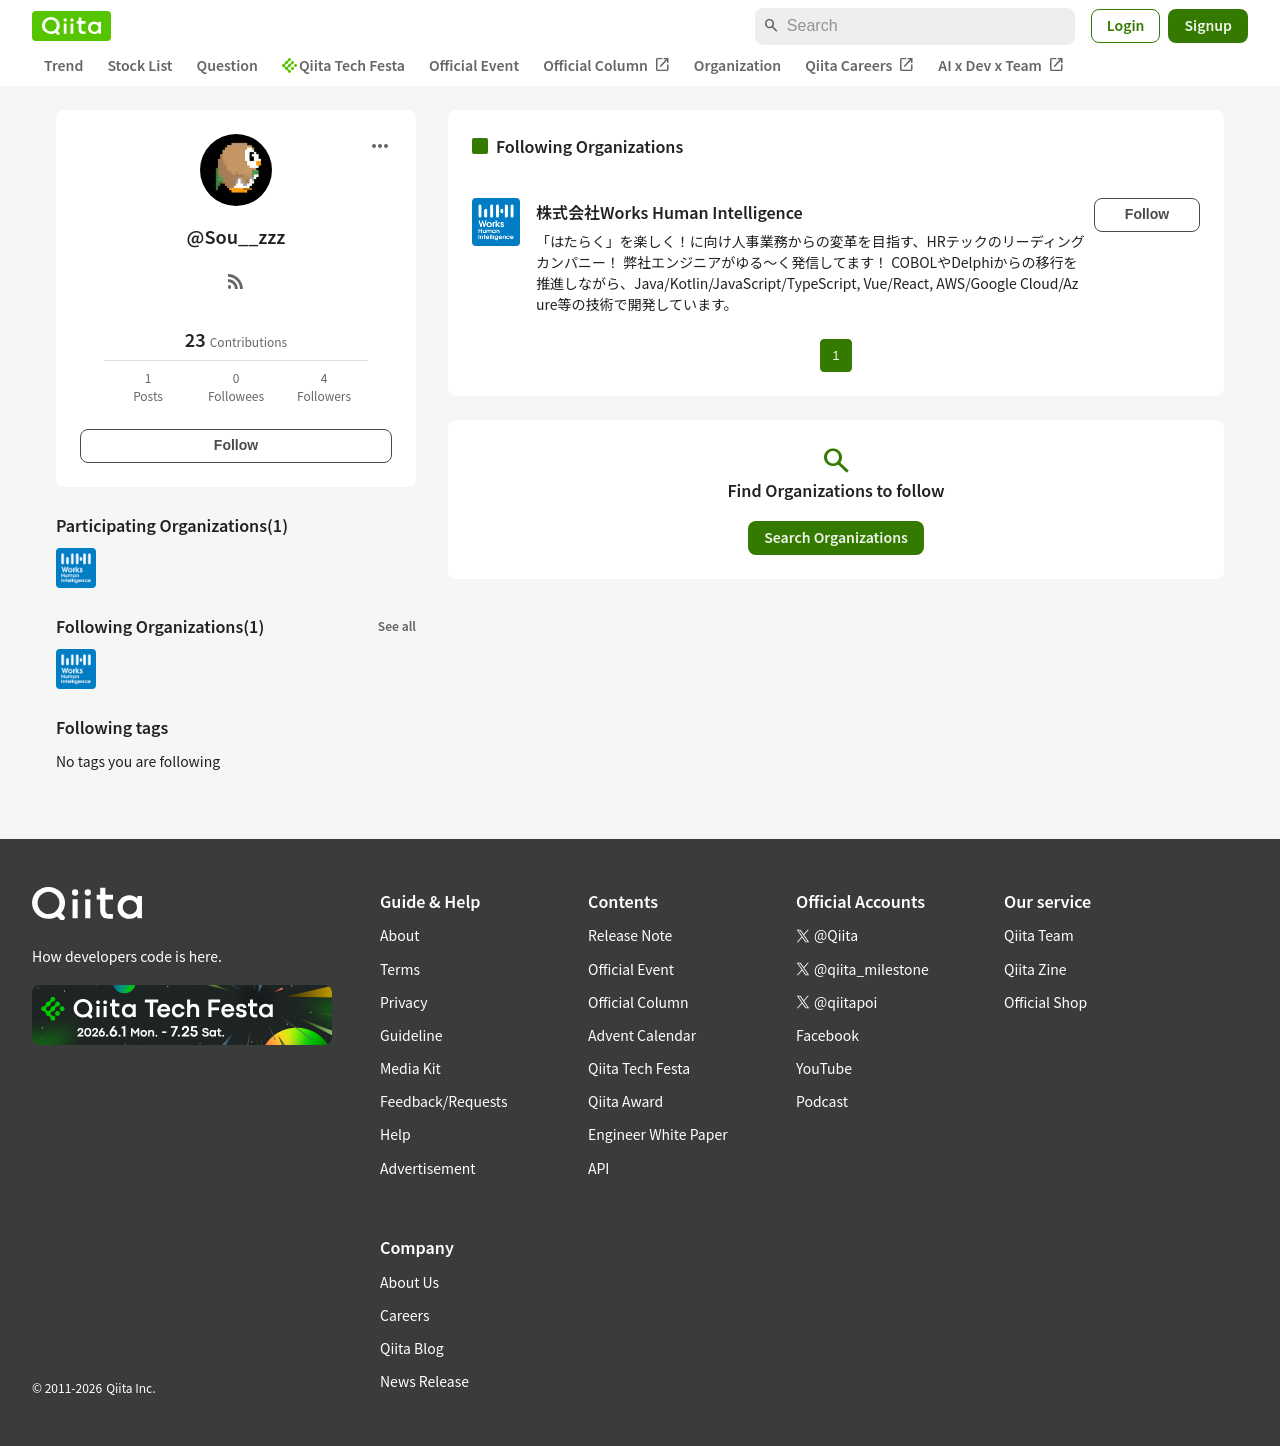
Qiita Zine (1035, 969)
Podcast (822, 1101)
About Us (409, 1282)
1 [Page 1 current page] (835, 355)
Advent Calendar (642, 1035)
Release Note (630, 935)
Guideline (411, 1035)
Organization (737, 65)
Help (395, 1134)
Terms (400, 969)
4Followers (324, 386)
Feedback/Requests (444, 1101)
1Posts (148, 386)
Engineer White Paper (658, 1134)
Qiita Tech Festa (343, 65)
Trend (63, 65)
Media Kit (410, 1068)
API (598, 1168)
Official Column (606, 65)
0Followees (236, 386)
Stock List (139, 65)
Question (227, 65)
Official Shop (1045, 1002)
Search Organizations (836, 537)
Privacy (403, 1002)
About (399, 935)
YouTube (824, 1068)
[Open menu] (380, 146)
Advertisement (428, 1168)
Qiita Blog (412, 1348)
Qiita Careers (859, 65)
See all (397, 625)
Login (1126, 25)
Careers (404, 1315)
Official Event (474, 65)
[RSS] (236, 281)
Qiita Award (625, 1101)
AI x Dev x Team (1001, 65)
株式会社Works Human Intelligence (669, 212)
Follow (236, 445)
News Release (424, 1381)
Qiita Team (1039, 935)
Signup (1208, 25)
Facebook (827, 1035)
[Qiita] (71, 26)
